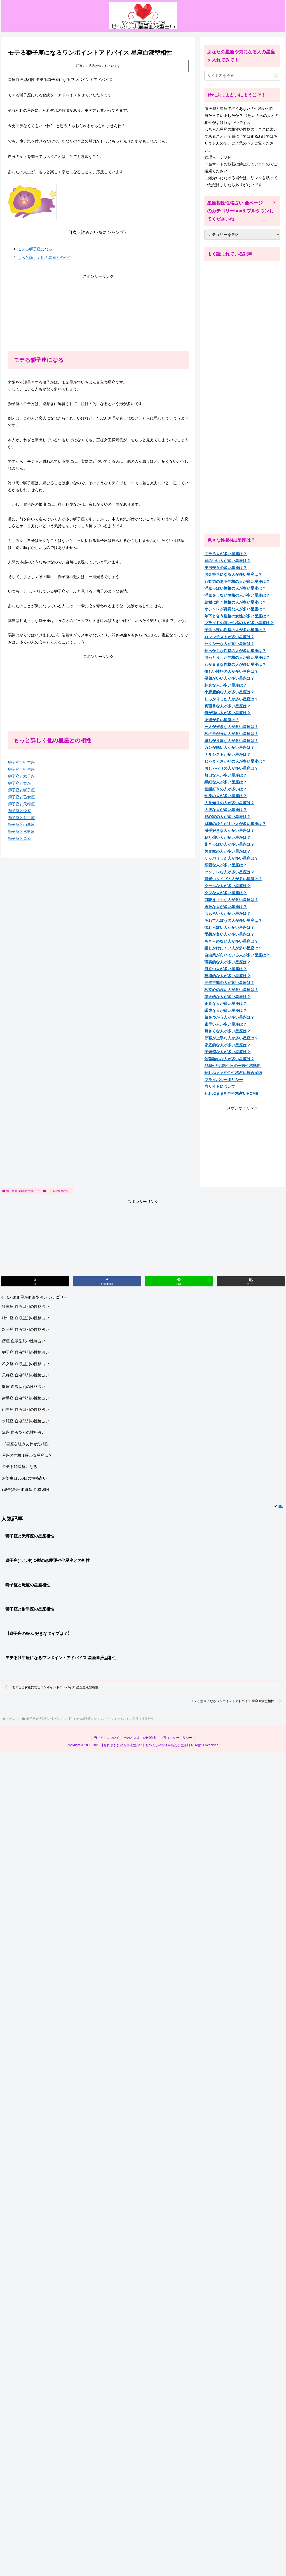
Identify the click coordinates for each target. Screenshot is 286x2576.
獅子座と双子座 (21, 776)
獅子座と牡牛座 (21, 769)
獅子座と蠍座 (19, 811)
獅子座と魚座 (19, 839)
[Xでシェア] (35, 952)
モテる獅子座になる (35, 249)
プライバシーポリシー (176, 2562)
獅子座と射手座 (21, 818)
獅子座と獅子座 (21, 790)
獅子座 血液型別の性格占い (20, 861)
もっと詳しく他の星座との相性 (44, 258)
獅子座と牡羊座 (21, 762)
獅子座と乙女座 (21, 797)
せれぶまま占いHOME (140, 2562)
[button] (251, 952)
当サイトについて (106, 2562)
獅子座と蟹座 (19, 783)
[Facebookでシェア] (107, 952)
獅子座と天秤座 (21, 804)
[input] (44, 1434)
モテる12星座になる (57, 861)
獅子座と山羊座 (21, 825)
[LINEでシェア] (179, 952)
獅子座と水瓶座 (21, 832)
